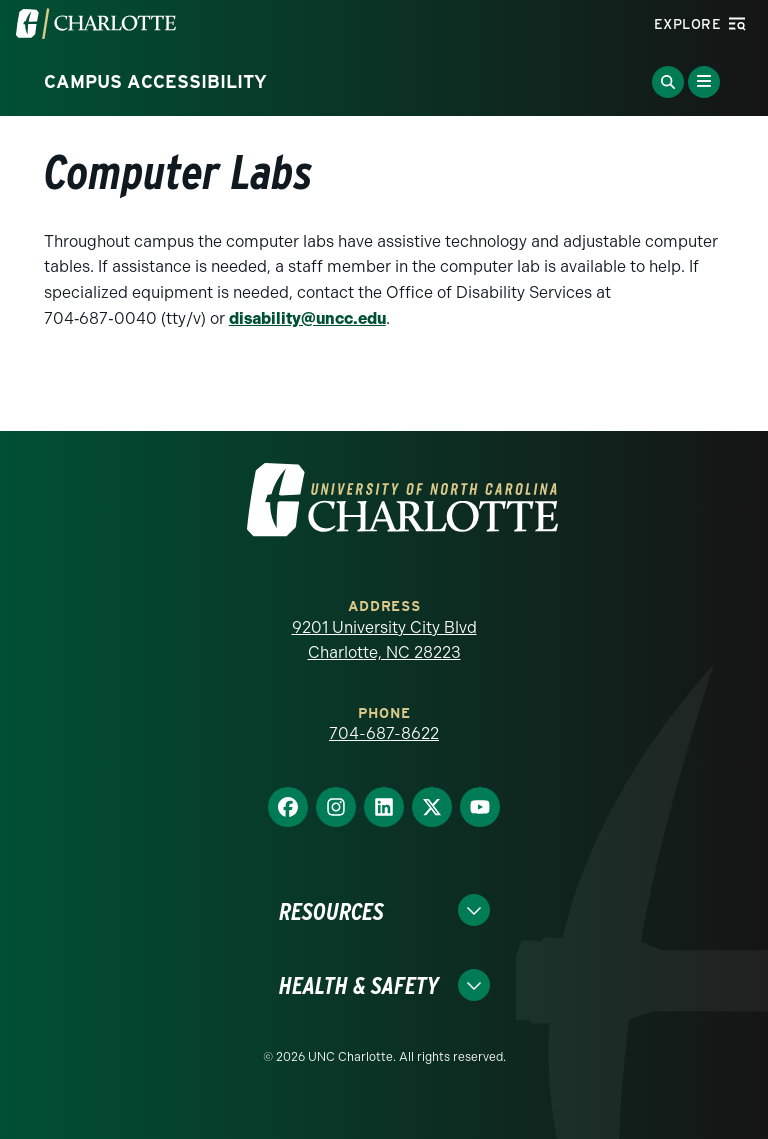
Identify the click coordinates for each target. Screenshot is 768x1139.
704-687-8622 (384, 733)
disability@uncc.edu (307, 318)
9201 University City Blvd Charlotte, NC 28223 (384, 640)
